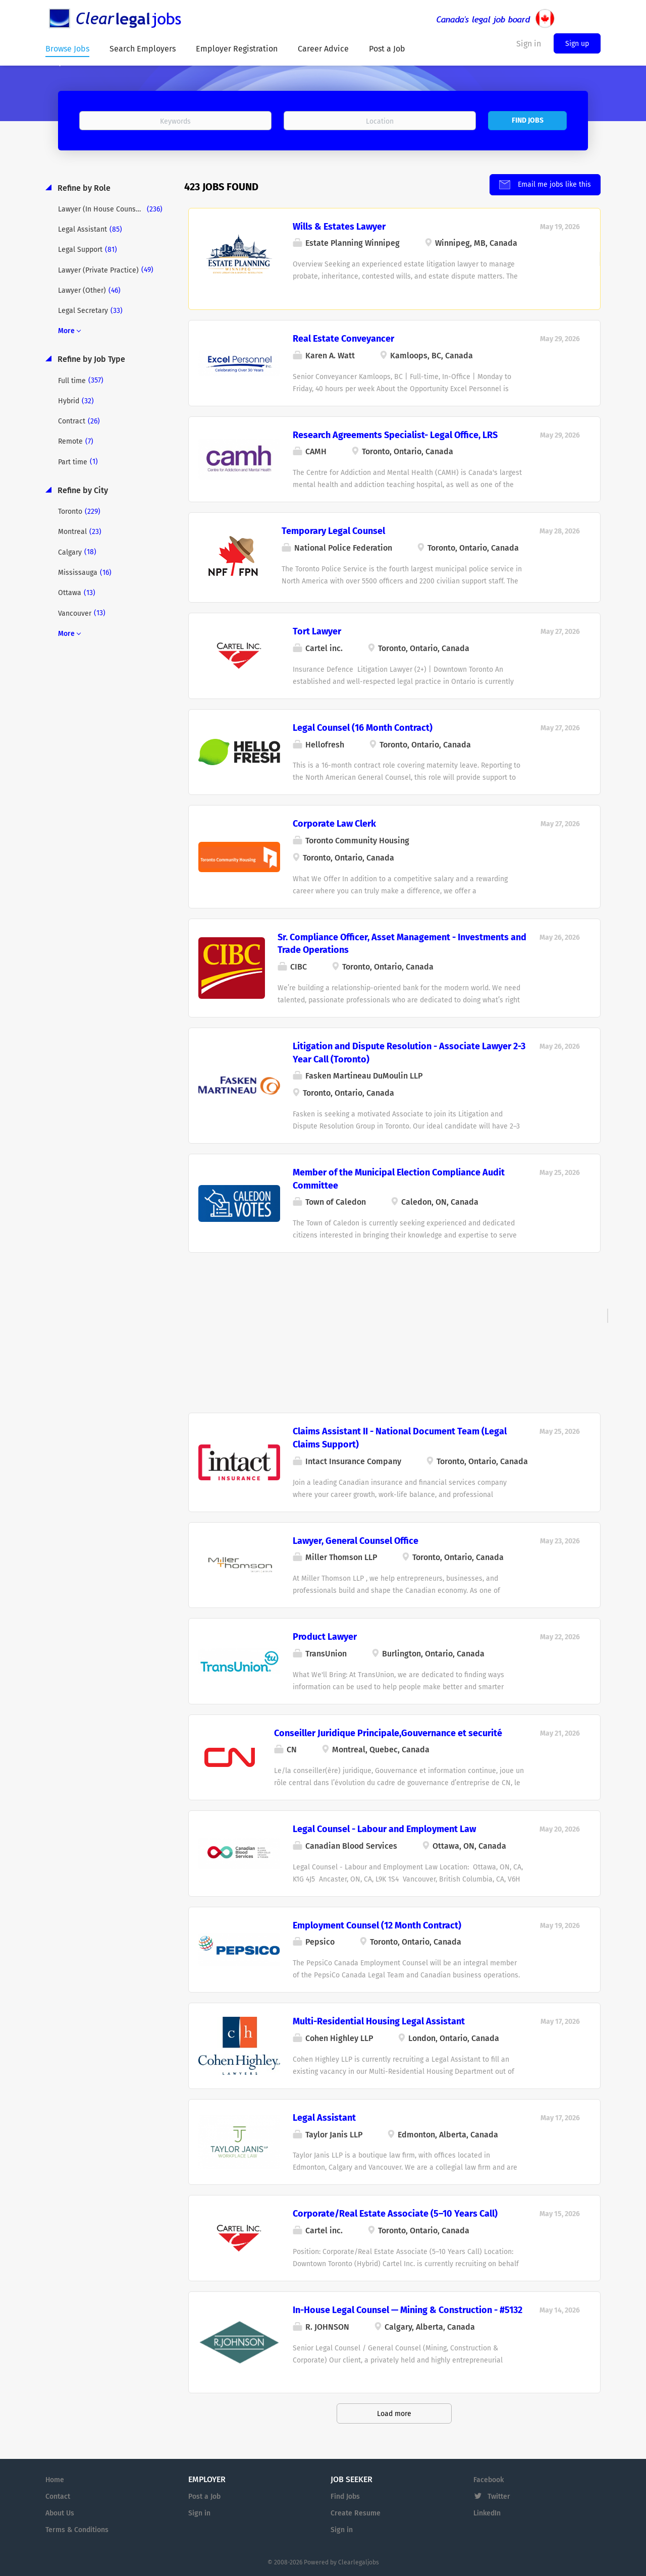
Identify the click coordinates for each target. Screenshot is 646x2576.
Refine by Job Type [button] (90, 358)
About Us (59, 2512)
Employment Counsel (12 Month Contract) (377, 1924)
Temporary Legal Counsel (333, 529)
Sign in (199, 2512)
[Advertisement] (394, 1325)
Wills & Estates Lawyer (339, 225)
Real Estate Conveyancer (343, 337)
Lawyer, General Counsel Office (355, 1539)
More (66, 330)
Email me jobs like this (553, 183)
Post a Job (204, 2495)
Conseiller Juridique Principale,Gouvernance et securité (388, 1732)
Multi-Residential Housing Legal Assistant (379, 2020)
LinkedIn (487, 2512)
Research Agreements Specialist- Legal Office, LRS (395, 434)
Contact (57, 2495)
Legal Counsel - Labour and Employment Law (384, 1828)
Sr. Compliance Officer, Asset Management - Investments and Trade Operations (402, 943)
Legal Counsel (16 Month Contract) (363, 726)
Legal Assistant (324, 2116)
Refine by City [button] (82, 489)
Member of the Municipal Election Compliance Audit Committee (399, 1178)
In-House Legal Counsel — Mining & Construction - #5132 (407, 2309)
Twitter (499, 2495)
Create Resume (356, 2512)
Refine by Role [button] (83, 187)
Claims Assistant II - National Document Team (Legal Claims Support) (400, 1437)
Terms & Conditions (77, 2529)
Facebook (488, 2479)
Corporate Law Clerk (334, 823)
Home (54, 2479)
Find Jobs (528, 120)
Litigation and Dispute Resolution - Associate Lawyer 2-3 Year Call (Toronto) (409, 1052)
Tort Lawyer (317, 630)
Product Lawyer (325, 1635)
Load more (394, 2413)
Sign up (577, 43)
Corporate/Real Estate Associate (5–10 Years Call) (395, 2213)
